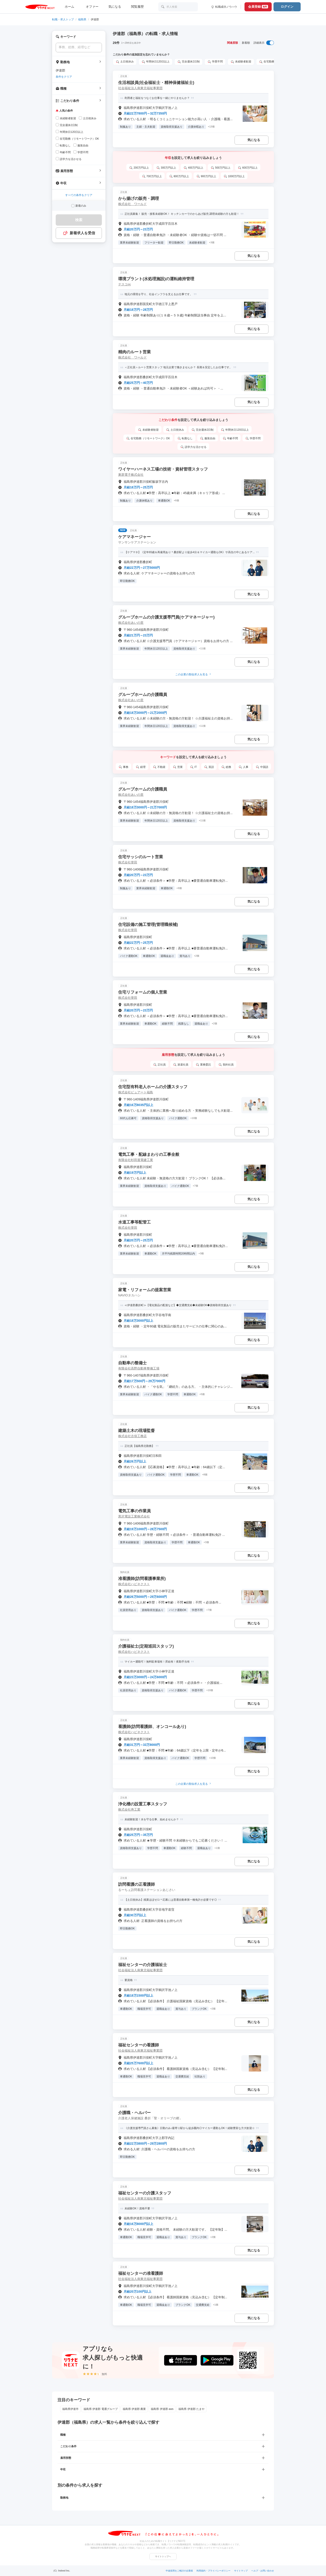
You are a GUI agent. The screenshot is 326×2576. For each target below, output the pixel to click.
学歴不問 (215, 62)
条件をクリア (64, 76)
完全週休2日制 (188, 62)
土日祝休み (125, 62)
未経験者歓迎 (240, 62)
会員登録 (258, 6)
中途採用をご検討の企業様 (179, 2570)
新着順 (246, 42)
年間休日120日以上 (155, 62)
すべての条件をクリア (78, 195)
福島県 (82, 19)
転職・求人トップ (63, 19)
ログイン (287, 6)
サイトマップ (241, 2570)
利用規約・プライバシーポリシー (213, 2570)
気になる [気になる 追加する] (253, 140)
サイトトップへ (163, 2556)
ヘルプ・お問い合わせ (262, 2570)
